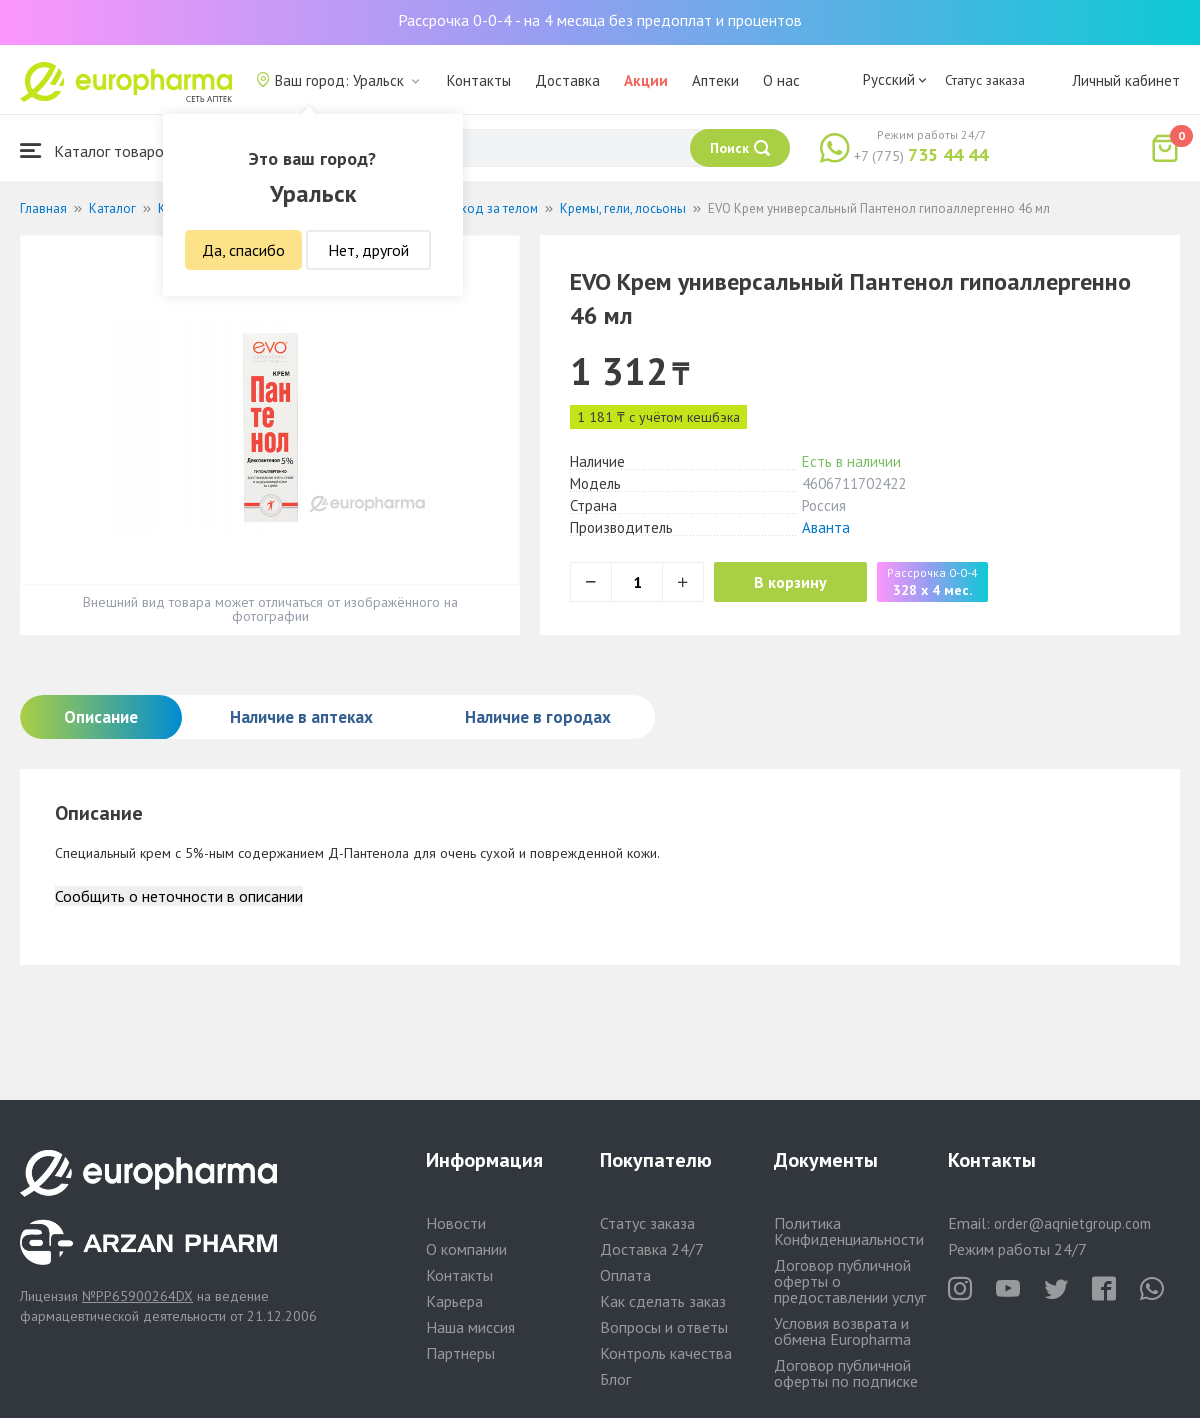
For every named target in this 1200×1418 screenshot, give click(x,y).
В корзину (790, 582)
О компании (466, 1249)
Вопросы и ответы (664, 1327)
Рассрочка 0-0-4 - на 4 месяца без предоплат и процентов (600, 20)
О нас (781, 80)
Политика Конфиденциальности (849, 1231)
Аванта (826, 527)
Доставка (567, 80)
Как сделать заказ (663, 1301)
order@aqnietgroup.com (1072, 1223)
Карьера (454, 1301)
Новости (456, 1223)
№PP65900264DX (137, 1296)
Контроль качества (666, 1353)
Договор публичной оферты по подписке (846, 1373)
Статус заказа (985, 80)
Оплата (625, 1275)
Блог (615, 1379)
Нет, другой (368, 250)
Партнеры (460, 1353)
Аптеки (715, 80)
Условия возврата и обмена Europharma (842, 1331)
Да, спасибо (243, 250)
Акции (646, 80)
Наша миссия (470, 1327)
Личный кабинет (1126, 80)
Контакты (479, 80)
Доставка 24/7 (652, 1249)
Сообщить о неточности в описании (179, 896)
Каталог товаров (96, 150)
